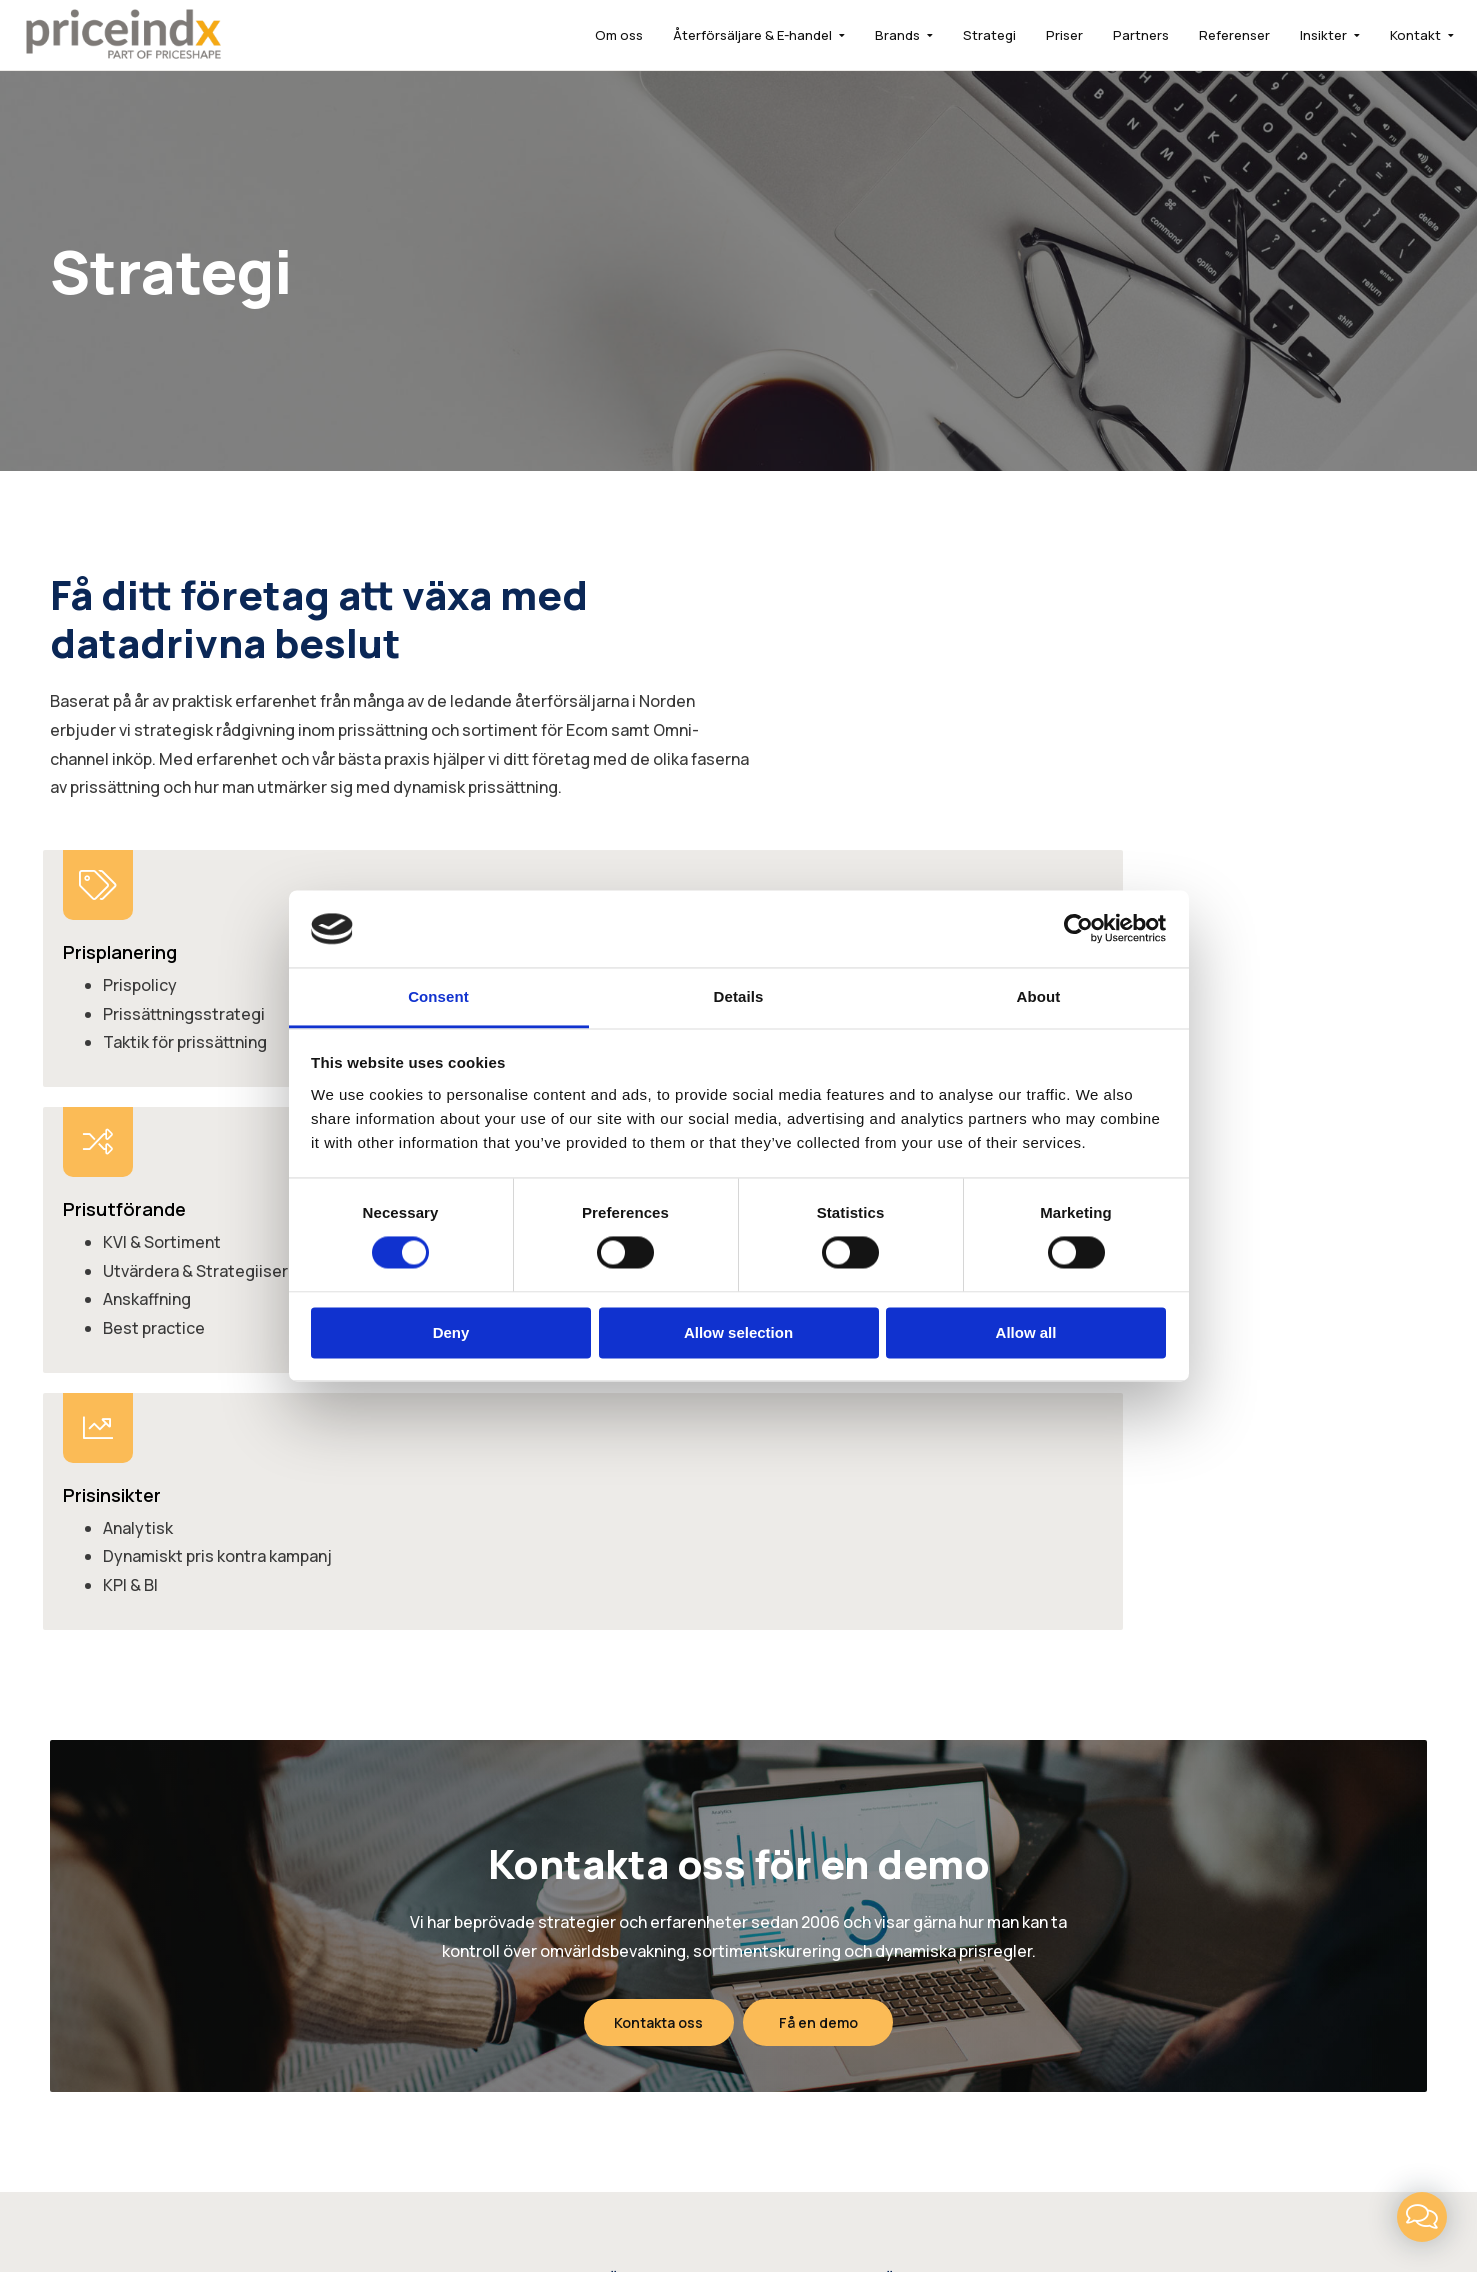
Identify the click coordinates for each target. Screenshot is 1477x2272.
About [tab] (1039, 996)
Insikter (1296, 35)
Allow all (1026, 1332)
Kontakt (1388, 35)
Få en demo (821, 1510)
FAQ (891, 1827)
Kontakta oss (655, 1510)
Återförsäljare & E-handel (725, 35)
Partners (1114, 35)
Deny (451, 1332)
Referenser (1207, 35)
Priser (1037, 35)
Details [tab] (739, 996)
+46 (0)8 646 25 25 (1250, 1799)
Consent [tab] (438, 996)
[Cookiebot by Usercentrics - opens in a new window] (1078, 929)
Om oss (592, 35)
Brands (870, 35)
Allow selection (738, 1332)
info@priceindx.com (1252, 1827)
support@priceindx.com (1268, 1856)
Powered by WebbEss (1319, 2198)
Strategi (962, 35)
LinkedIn (657, 2135)
